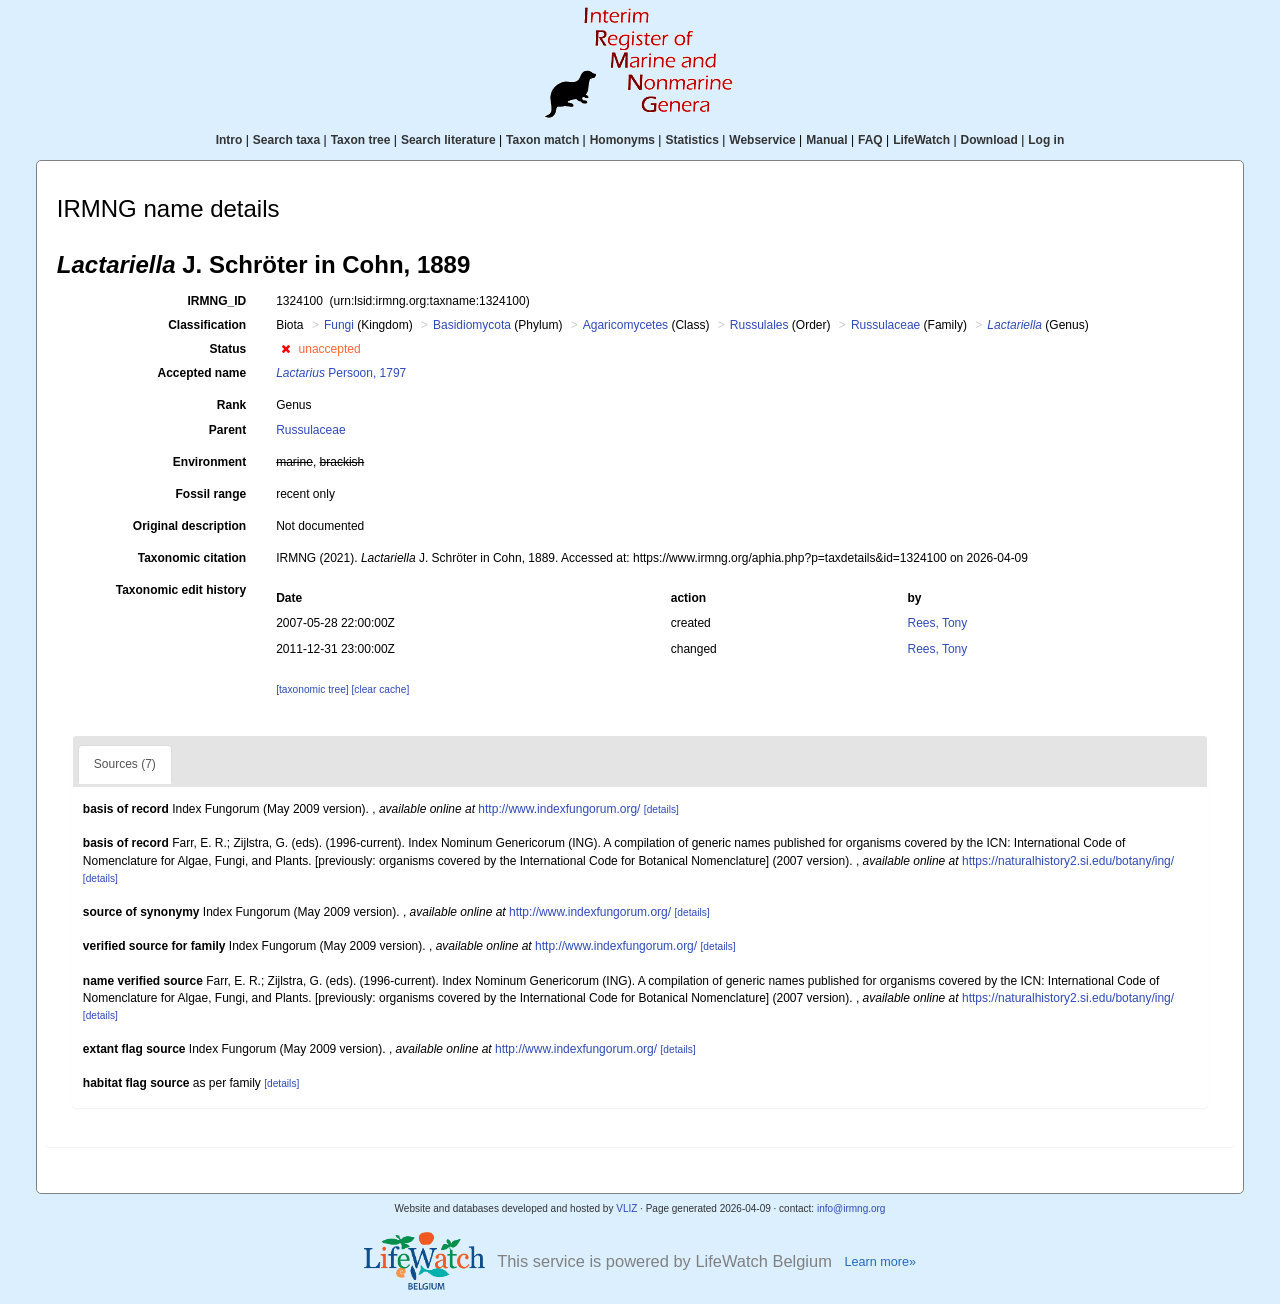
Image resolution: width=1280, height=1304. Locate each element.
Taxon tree (361, 140)
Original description (189, 526)
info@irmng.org (851, 1208)
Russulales (759, 325)
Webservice (762, 140)
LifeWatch (921, 140)
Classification (207, 325)
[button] (285, 349)
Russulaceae (885, 325)
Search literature (448, 140)
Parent (227, 430)
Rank (231, 405)
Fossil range (211, 494)
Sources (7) (125, 764)
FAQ (870, 140)
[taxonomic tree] (312, 689)
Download (989, 140)
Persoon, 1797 (341, 373)
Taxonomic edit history (181, 590)
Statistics (691, 140)
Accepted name (201, 373)
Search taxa (286, 140)
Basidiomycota (472, 325)
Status (228, 349)
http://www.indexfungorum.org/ (559, 809)
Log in (1046, 140)
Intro (229, 140)
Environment (209, 462)
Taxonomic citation (192, 558)
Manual (826, 140)
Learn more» (880, 1262)
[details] (661, 809)
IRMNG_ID (217, 301)
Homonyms (622, 140)
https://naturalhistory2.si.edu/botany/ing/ (1068, 861)
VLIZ (626, 1208)
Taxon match (542, 140)
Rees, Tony (937, 623)
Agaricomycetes (625, 325)
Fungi (339, 325)
